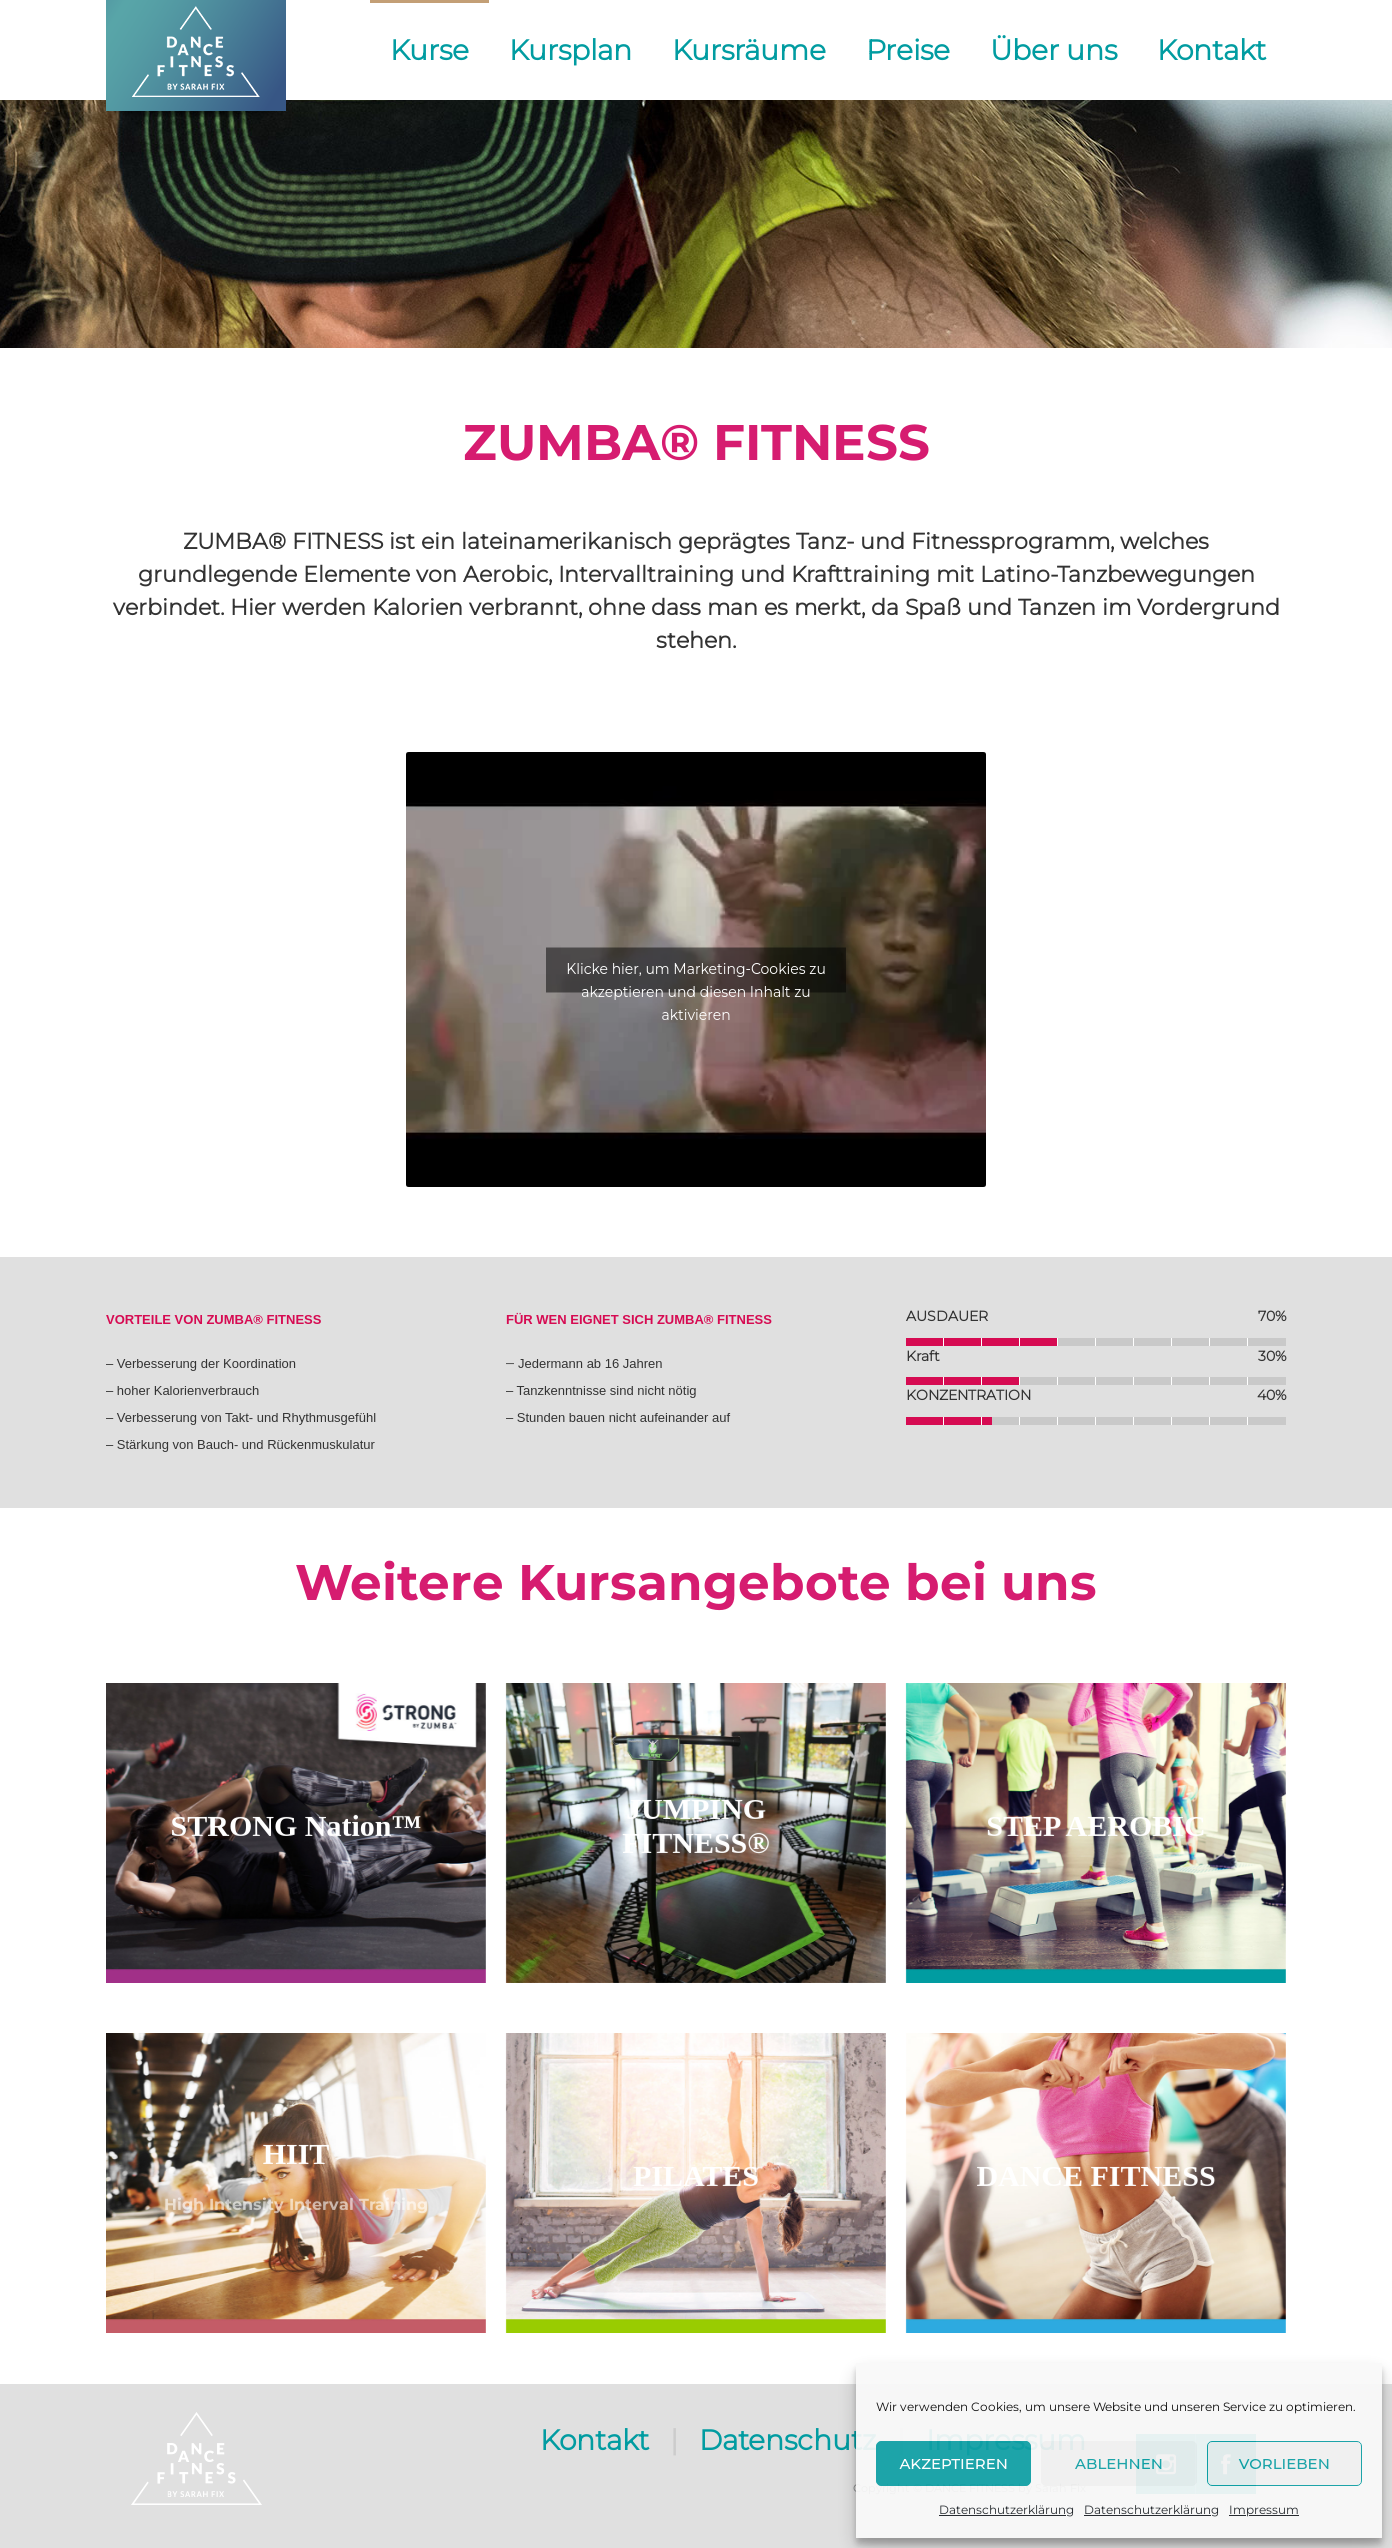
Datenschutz (787, 2440)
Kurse (429, 50)
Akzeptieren (953, 2463)
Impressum (1264, 2509)
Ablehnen (1119, 2463)
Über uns (1053, 50)
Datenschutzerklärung (1006, 2509)
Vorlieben (1284, 2463)
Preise (908, 50)
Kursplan (570, 50)
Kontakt (1211, 50)
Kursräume (749, 50)
